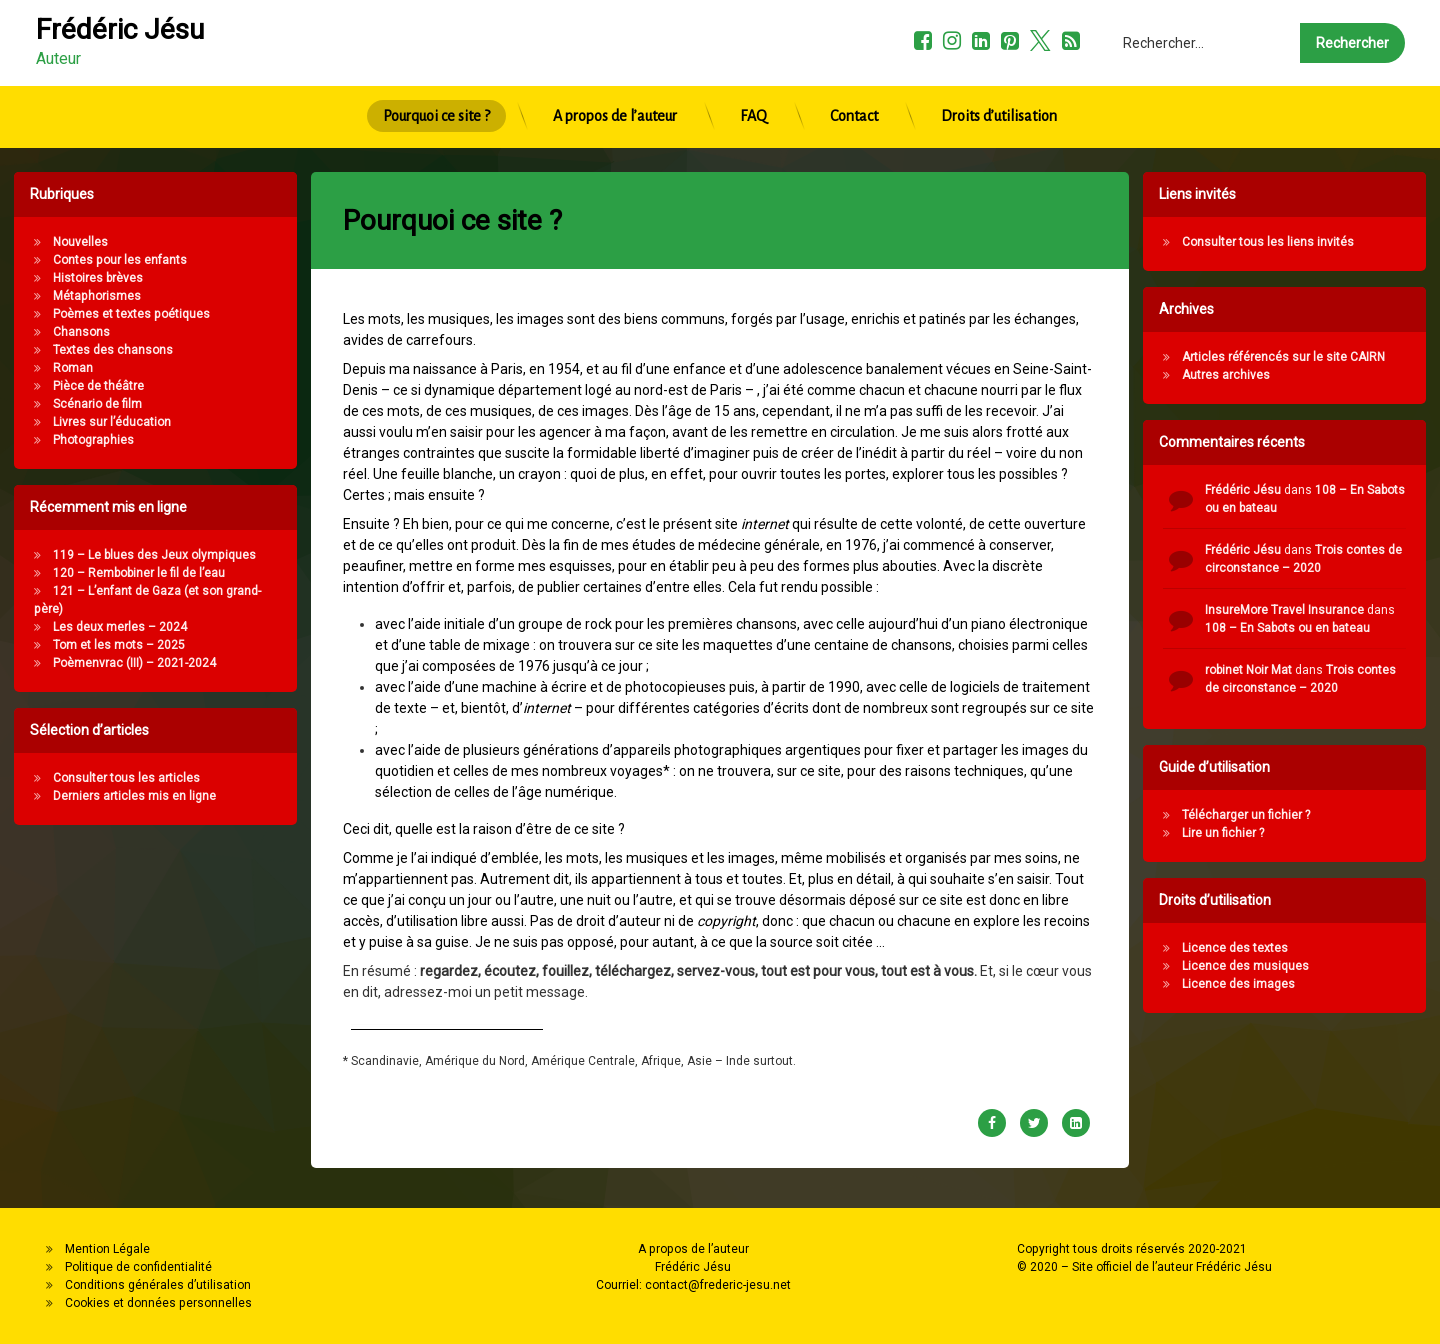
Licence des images (1328, 984)
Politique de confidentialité (138, 1267)
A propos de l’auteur (615, 69)
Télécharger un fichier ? (1336, 815)
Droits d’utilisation (999, 69)
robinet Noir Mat (1338, 670)
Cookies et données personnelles (158, 1303)
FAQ (753, 69)
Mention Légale (107, 1249)
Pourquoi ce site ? (436, 69)
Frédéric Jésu (1333, 490)
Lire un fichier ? (1313, 833)
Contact (854, 69)
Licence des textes (1325, 948)
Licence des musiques (1335, 966)
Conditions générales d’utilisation (158, 1285)
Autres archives (1316, 375)
